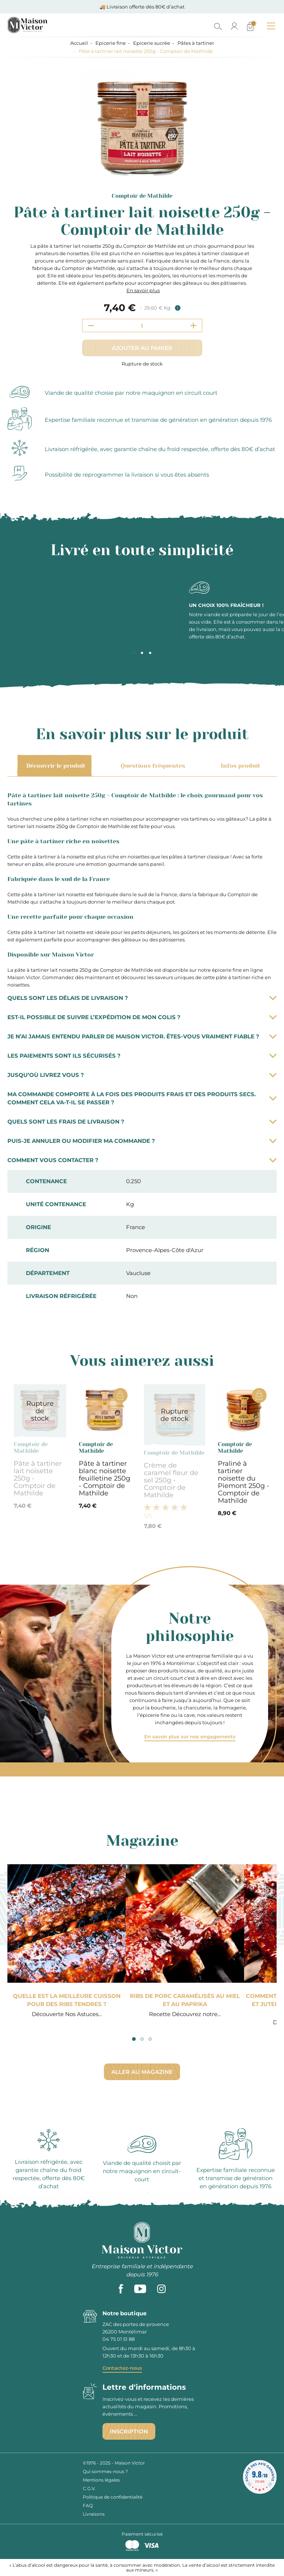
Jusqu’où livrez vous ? (142, 1074)
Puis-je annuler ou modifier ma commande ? (142, 1140)
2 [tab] (142, 652)
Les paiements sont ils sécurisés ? (142, 1055)
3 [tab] (150, 652)
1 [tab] (134, 653)
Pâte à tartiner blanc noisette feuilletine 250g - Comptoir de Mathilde (104, 1478)
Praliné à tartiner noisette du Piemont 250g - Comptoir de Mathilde (243, 1482)
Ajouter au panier (142, 347)
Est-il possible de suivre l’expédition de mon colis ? (142, 1017)
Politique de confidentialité (112, 2497)
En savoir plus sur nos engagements (190, 1736)
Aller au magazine (142, 2071)
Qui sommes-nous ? (105, 2471)
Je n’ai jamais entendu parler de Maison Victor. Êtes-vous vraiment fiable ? (142, 1036)
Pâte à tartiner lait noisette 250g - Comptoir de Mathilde (38, 1478)
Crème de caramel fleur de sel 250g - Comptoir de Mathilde (171, 1480)
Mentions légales (101, 2480)
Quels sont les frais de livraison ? (142, 1121)
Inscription (129, 2431)
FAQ (88, 2505)
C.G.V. (89, 2488)
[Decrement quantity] (91, 325)
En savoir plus (143, 290)
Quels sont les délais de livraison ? (142, 997)
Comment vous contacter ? (142, 1160)
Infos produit (239, 766)
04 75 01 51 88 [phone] (118, 2339)
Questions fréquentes (151, 766)
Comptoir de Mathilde (142, 196)
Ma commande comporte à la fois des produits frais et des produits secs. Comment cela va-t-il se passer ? (142, 1098)
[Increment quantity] (193, 325)
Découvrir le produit (54, 766)
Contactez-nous (122, 2368)
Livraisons (94, 2514)
